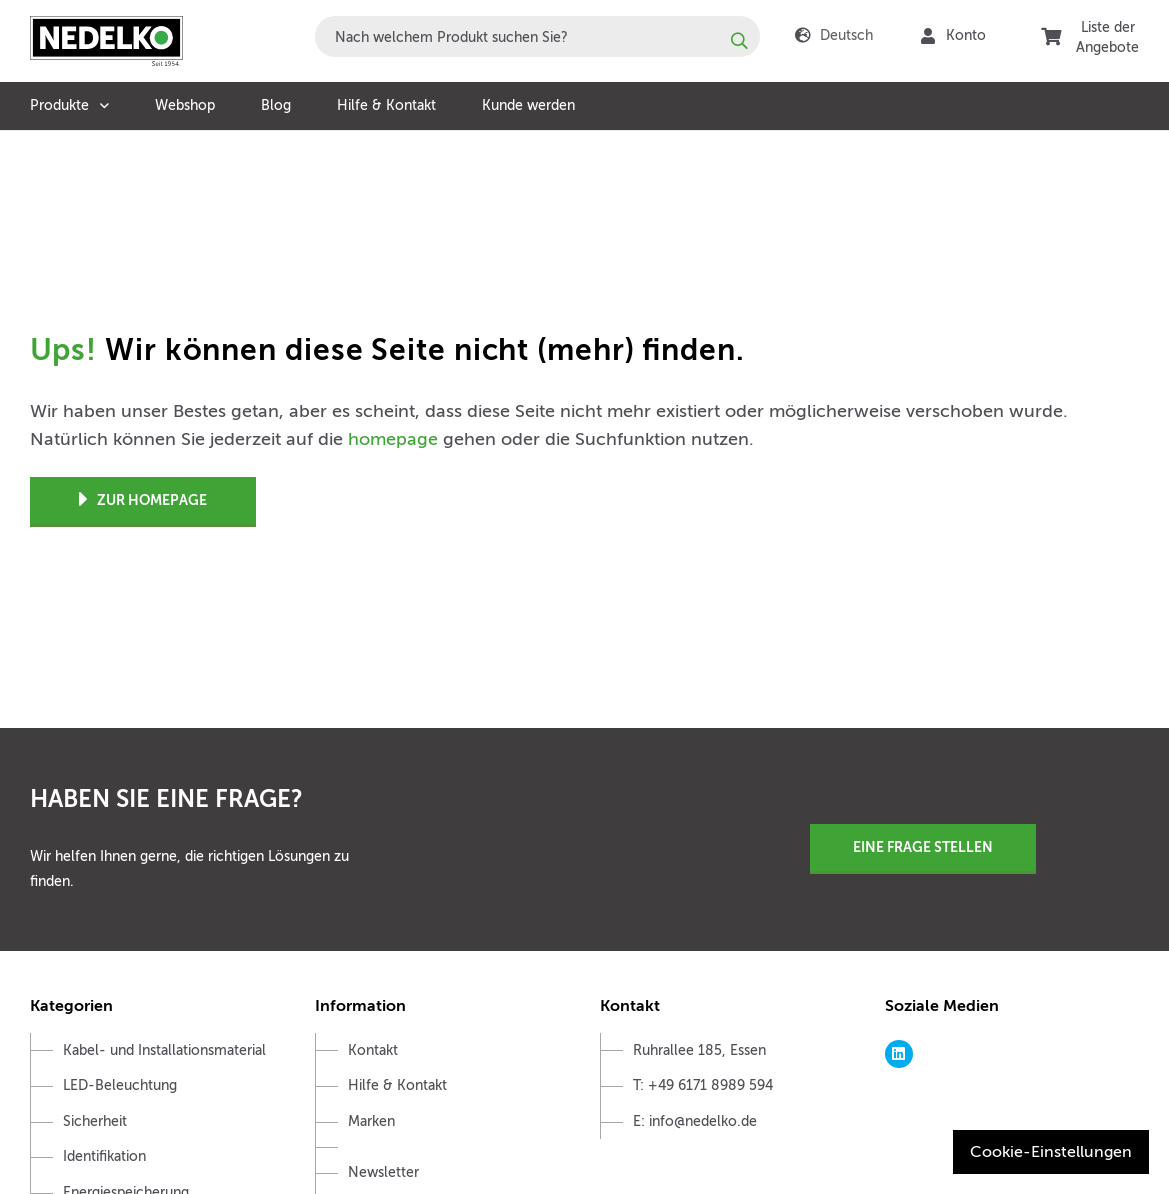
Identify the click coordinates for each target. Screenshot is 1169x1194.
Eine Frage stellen (923, 847)
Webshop (185, 105)
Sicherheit (95, 1121)
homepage (393, 439)
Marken (371, 1121)
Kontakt (373, 1050)
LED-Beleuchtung (120, 1085)
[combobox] (537, 36)
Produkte (59, 105)
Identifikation (104, 1156)
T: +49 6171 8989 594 (703, 1085)
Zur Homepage (143, 500)
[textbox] (537, 36)
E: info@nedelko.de (695, 1121)
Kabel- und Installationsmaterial (164, 1050)
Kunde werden (528, 105)
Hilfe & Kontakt (386, 105)
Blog (276, 105)
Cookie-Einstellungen (1051, 1152)
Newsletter (383, 1172)
